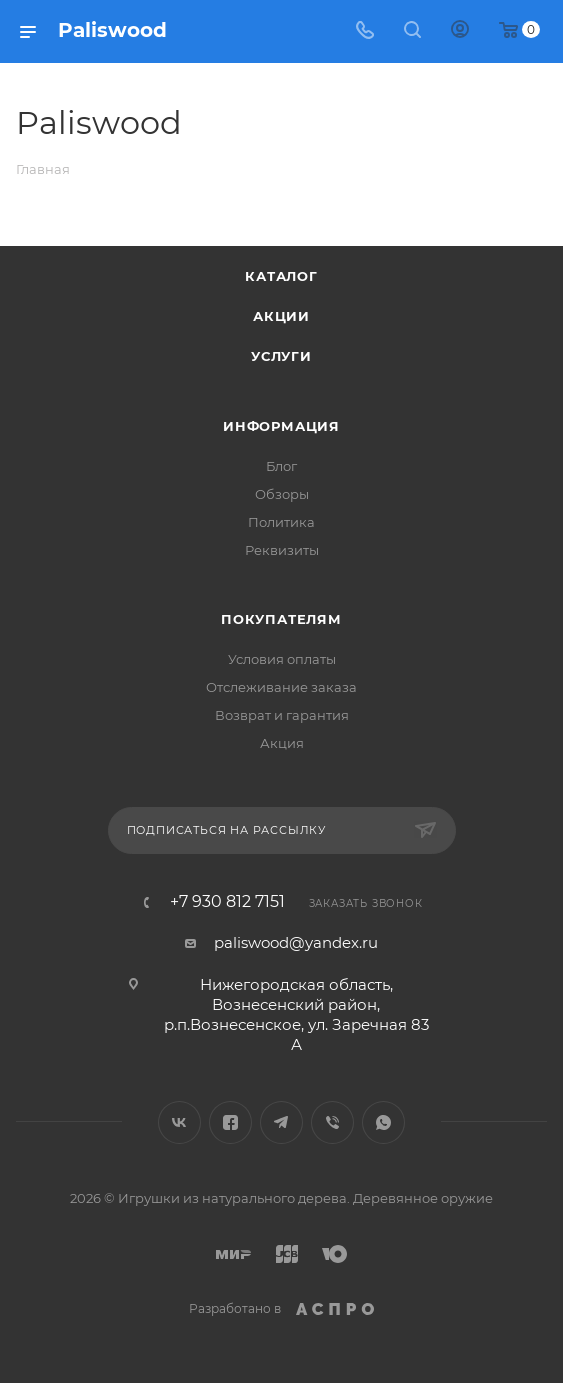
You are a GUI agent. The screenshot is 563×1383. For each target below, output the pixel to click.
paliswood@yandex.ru (296, 942)
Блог (281, 466)
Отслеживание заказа (281, 687)
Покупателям (281, 619)
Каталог (281, 276)
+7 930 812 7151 (227, 902)
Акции (281, 316)
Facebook (230, 1122)
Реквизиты (282, 550)
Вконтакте (179, 1122)
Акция (282, 743)
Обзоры (282, 494)
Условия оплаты (282, 659)
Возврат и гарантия (282, 715)
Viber (332, 1122)
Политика (281, 522)
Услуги (281, 356)
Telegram (281, 1122)
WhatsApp (383, 1122)
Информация (281, 426)
